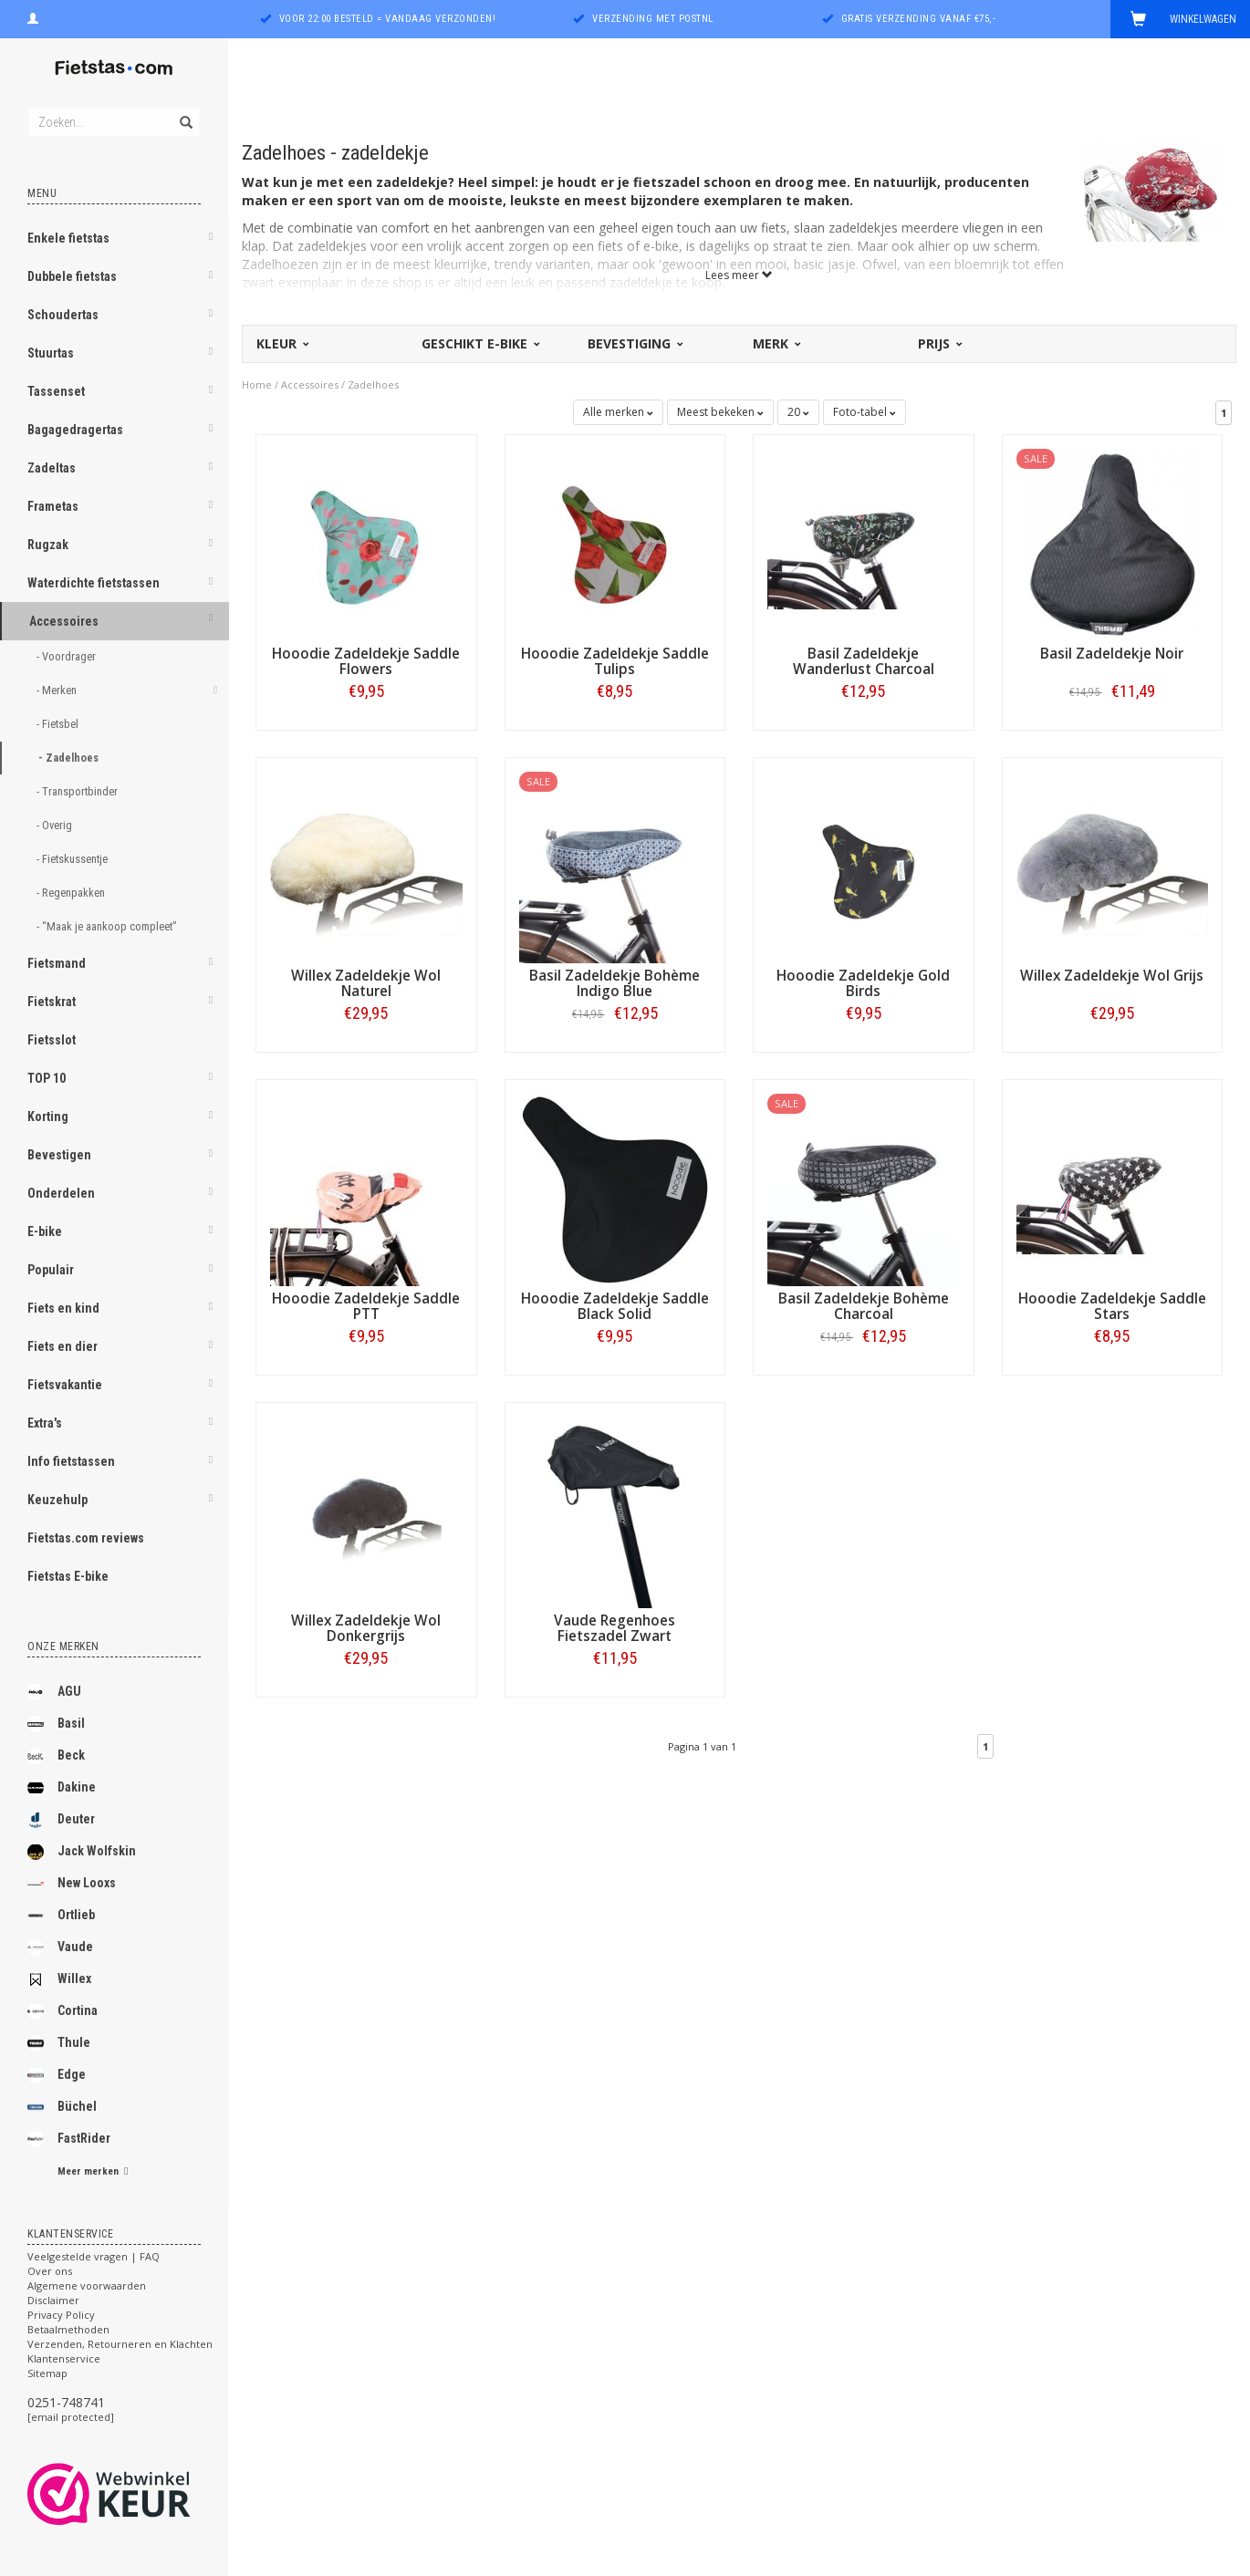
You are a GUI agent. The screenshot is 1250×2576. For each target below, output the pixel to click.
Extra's (44, 1423)
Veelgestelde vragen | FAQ (93, 2256)
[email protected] (70, 2417)
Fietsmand (56, 963)
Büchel (62, 2107)
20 (798, 412)
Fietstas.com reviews (85, 1538)
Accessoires (64, 621)
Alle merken (618, 412)
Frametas (52, 506)
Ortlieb (61, 1915)
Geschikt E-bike (479, 343)
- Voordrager (67, 656)
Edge (56, 2075)
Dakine (61, 1788)
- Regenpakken (72, 892)
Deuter (61, 1820)
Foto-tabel (864, 412)
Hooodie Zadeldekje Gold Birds (863, 983)
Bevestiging (634, 343)
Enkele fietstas (68, 238)
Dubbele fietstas (72, 276)
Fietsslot (51, 1040)
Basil (56, 1724)
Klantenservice (63, 2358)
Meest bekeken (720, 412)
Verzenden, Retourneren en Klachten (120, 2344)
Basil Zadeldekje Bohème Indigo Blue (614, 983)
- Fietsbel (58, 724)
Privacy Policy (61, 2315)
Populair (50, 1269)
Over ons (49, 2271)
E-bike (44, 1231)
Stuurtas (50, 353)
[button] (211, 240)
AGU (54, 1692)
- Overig (55, 825)
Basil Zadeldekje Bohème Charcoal (863, 1306)
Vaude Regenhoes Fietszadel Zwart (614, 1628)
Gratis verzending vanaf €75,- (918, 19)
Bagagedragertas (75, 429)
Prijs (939, 343)
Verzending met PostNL (653, 19)
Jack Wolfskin (81, 1852)
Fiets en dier (62, 1346)
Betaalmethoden (68, 2329)
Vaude (60, 1947)
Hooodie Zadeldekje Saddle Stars (1112, 1306)
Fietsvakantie (64, 1384)
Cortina (62, 2011)
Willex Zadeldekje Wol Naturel (366, 983)
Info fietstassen (71, 1461)
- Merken (57, 690)
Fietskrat (51, 1001)
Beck (56, 1756)
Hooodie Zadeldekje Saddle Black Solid (615, 1306)
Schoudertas (63, 314)
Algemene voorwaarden (86, 2285)
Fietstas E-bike (68, 1576)
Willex (59, 1979)
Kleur (281, 343)
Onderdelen (61, 1193)
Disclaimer (53, 2300)
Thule (58, 2043)
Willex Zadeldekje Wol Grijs (1111, 975)
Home (257, 384)
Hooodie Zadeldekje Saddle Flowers (366, 661)
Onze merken (63, 1646)
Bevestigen (59, 1155)
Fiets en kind (63, 1308)
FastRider (68, 2139)
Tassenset (56, 391)
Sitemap (47, 2373)
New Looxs (71, 1883)
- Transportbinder (78, 791)
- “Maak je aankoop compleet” (108, 926)
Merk (775, 343)
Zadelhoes (373, 384)
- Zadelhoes (69, 757)
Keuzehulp (57, 1499)
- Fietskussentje (73, 859)
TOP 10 (46, 1078)
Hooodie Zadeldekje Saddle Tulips (615, 661)
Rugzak (47, 544)
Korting (47, 1116)
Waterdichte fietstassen (93, 583)
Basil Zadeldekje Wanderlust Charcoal (863, 661)
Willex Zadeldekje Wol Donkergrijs (366, 1628)
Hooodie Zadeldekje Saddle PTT (366, 1306)
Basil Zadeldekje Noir (1111, 653)
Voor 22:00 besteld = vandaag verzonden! (387, 19)
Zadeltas (51, 468)
